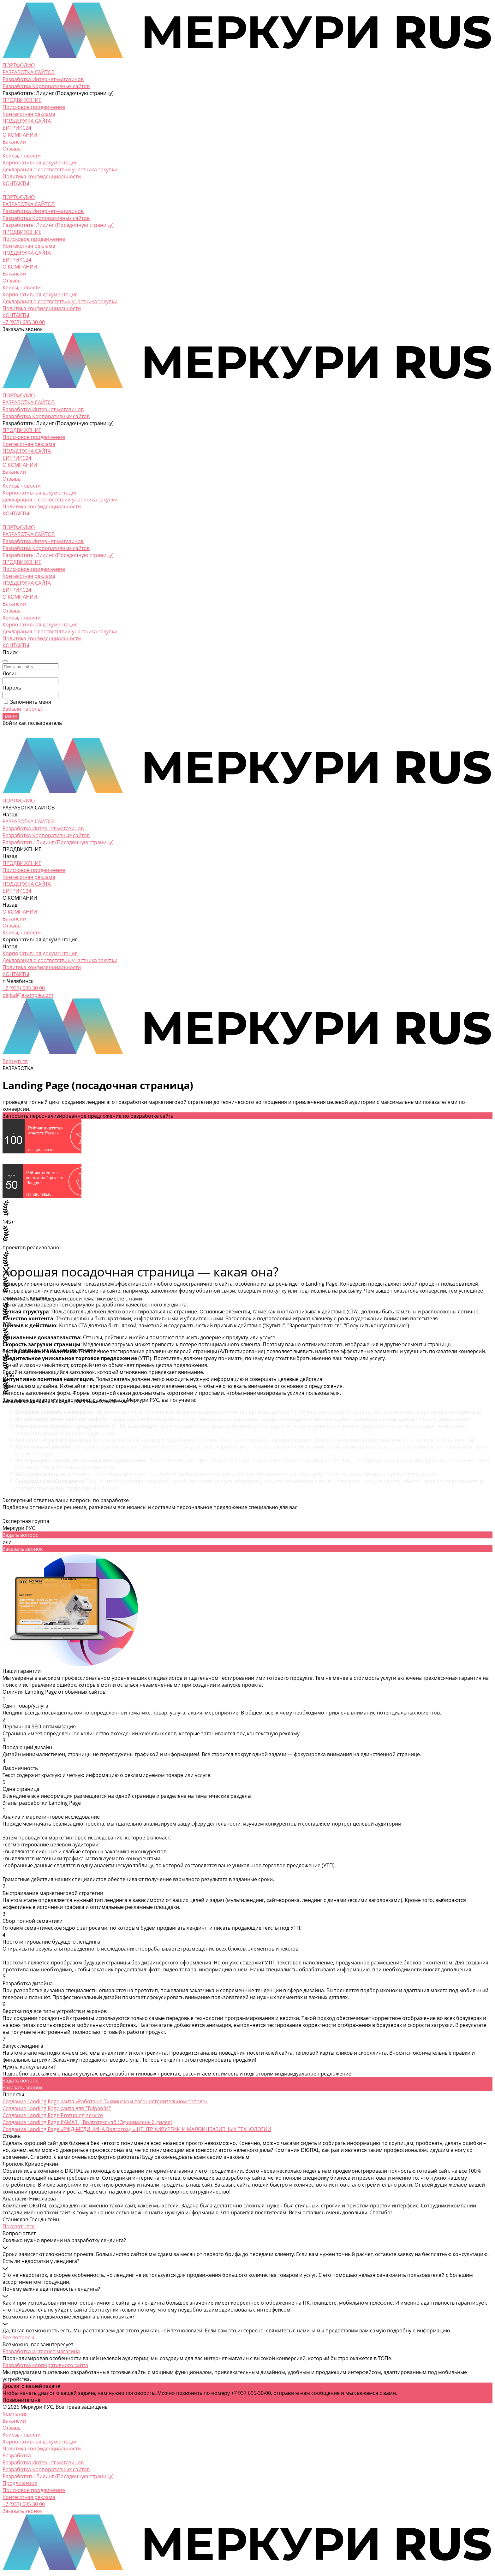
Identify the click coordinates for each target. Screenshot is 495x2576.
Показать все (19, 2226)
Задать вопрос (20, 1534)
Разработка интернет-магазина (41, 2351)
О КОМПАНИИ (20, 266)
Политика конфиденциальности (42, 176)
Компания (15, 2413)
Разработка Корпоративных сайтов (46, 86)
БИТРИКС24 (17, 259)
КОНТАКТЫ (16, 315)
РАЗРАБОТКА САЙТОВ (29, 204)
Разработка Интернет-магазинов (43, 79)
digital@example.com (28, 995)
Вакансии (14, 141)
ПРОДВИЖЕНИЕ (22, 231)
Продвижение (20, 2483)
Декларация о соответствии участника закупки (60, 169)
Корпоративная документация (40, 162)
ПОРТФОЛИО (19, 197)
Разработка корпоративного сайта (45, 2365)
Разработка (17, 2455)
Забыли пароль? (23, 708)
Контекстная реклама (29, 113)
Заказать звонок (23, 1548)
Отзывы (12, 148)
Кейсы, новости (22, 155)
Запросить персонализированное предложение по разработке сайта (88, 1115)
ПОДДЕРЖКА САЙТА (27, 252)
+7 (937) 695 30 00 (24, 322)
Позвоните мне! (22, 2399)
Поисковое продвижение (34, 107)
